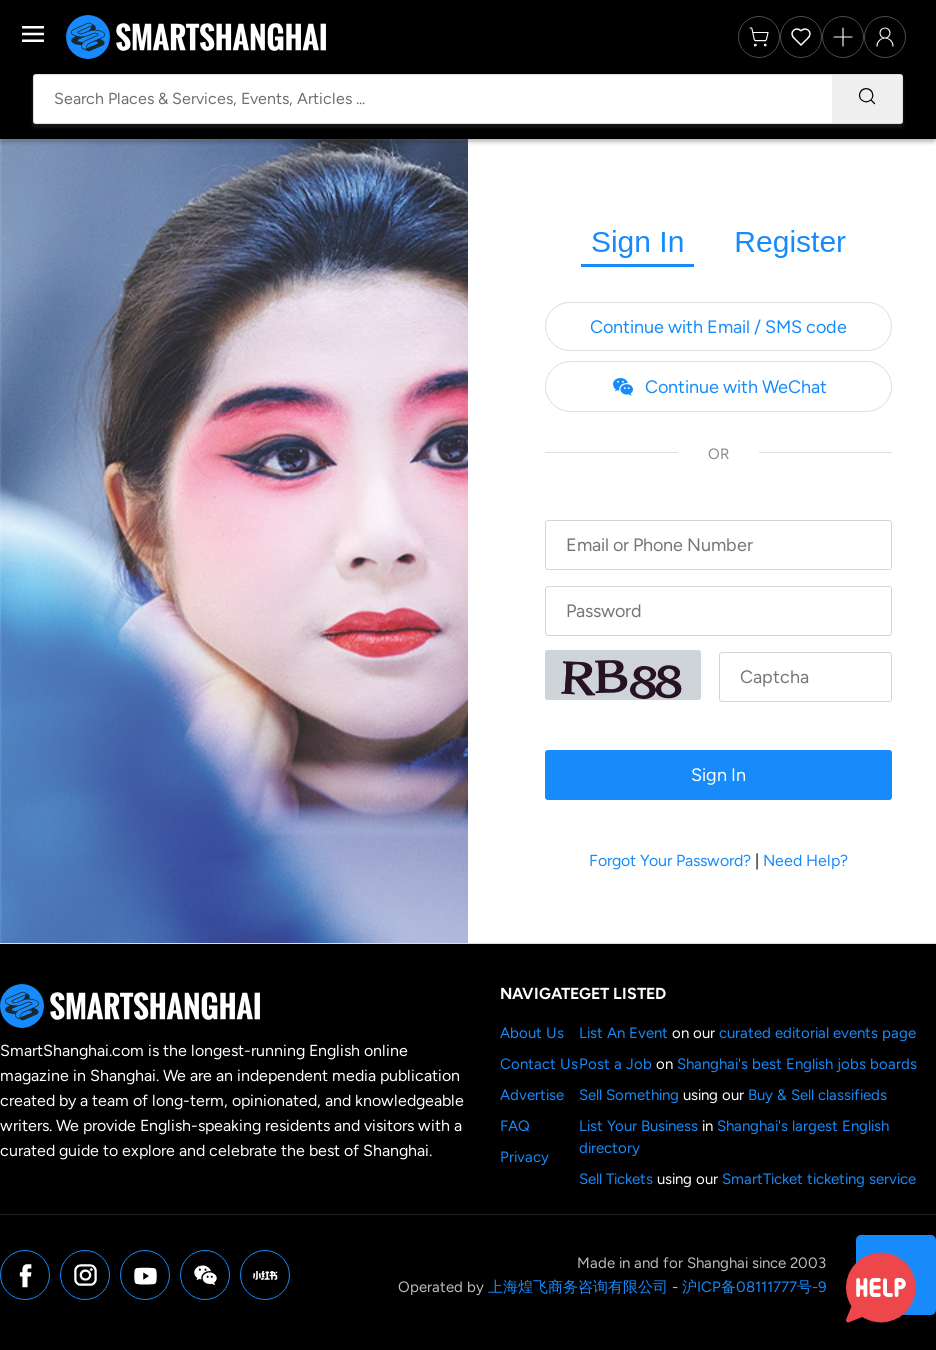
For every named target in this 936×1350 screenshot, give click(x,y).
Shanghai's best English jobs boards (797, 1064)
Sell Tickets (616, 1179)
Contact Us (539, 1064)
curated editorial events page (817, 1033)
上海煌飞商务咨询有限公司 (578, 1287)
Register (790, 241)
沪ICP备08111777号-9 (754, 1287)
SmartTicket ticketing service (819, 1179)
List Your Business (638, 1126)
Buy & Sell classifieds (817, 1095)
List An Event (623, 1033)
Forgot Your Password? (670, 860)
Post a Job (615, 1064)
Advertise (532, 1095)
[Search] (867, 99)
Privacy (524, 1157)
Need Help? (805, 860)
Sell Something (629, 1095)
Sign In (637, 241)
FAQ (515, 1126)
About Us (532, 1033)
